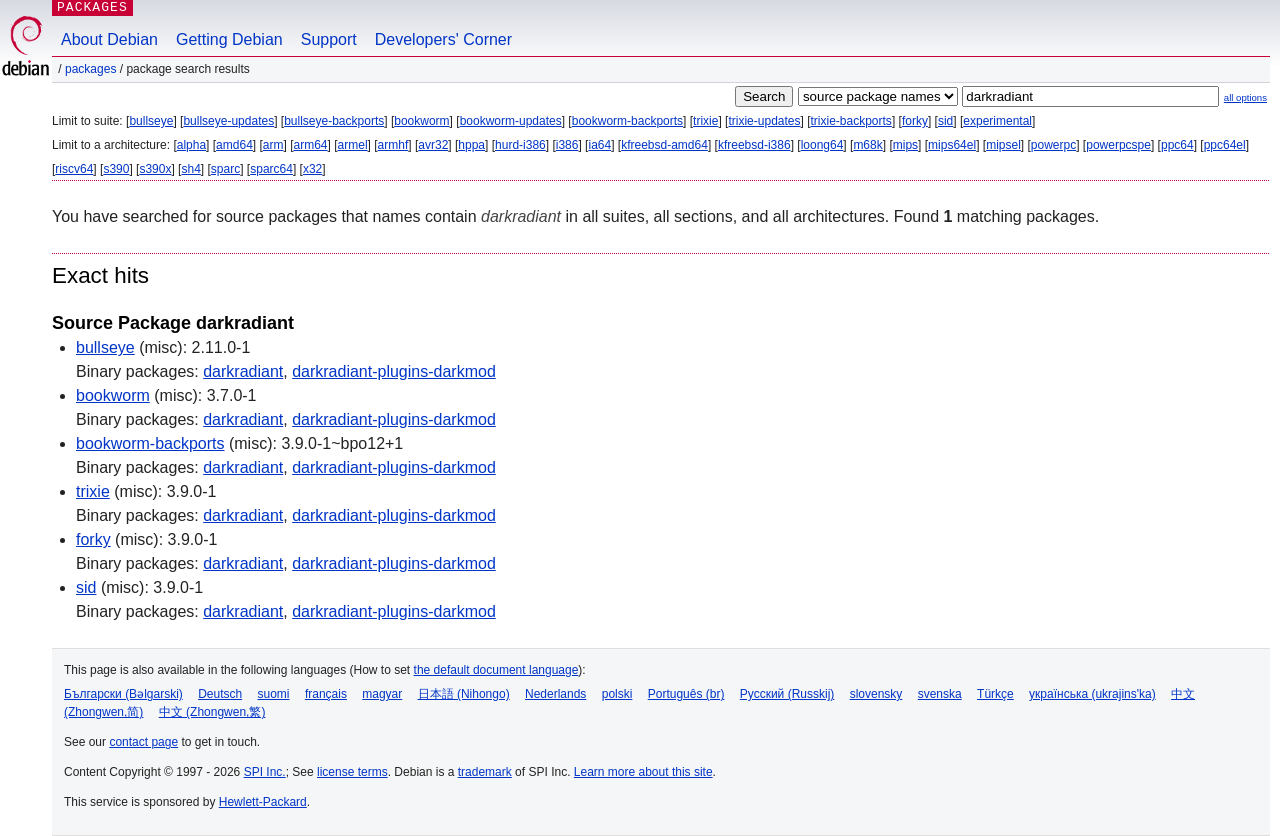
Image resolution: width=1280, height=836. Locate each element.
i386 (567, 145)
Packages (90, 69)
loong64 (822, 145)
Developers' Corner (443, 39)
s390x (155, 169)
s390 (116, 169)
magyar (382, 694)
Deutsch (220, 694)
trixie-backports (851, 121)
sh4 (190, 169)
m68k (867, 145)
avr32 (433, 145)
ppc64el (1225, 145)
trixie (705, 121)
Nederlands (555, 694)
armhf (393, 145)
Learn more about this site (643, 772)
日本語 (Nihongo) (464, 694)
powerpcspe (1118, 145)
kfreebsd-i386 (754, 145)
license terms (352, 772)
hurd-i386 (520, 145)
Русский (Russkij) (787, 694)
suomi (274, 694)
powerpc (1053, 145)
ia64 (599, 145)
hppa (471, 145)
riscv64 (74, 169)
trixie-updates (764, 121)
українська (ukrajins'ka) (1092, 694)
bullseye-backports (334, 121)
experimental (997, 121)
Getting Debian (229, 39)
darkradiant (243, 371)
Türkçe (995, 694)
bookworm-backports (627, 121)
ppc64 (1177, 145)
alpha (191, 145)
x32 (312, 169)
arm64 (311, 145)
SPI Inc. (265, 772)
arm (273, 145)
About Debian (109, 39)
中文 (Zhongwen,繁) (212, 712)
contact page (143, 742)
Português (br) (686, 694)
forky (915, 121)
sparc (225, 169)
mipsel (1003, 145)
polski (617, 694)
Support (329, 39)
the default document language (496, 670)
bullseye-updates (228, 121)
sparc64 (271, 169)
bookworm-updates (511, 121)
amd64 (234, 145)
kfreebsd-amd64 (664, 145)
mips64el (952, 145)
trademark (485, 772)
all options (1245, 97)
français (326, 694)
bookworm (421, 121)
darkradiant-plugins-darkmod (394, 371)
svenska (940, 694)
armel (353, 145)
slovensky (876, 694)
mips (905, 145)
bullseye (151, 121)
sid (945, 121)
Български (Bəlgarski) (123, 694)
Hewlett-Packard (263, 802)
